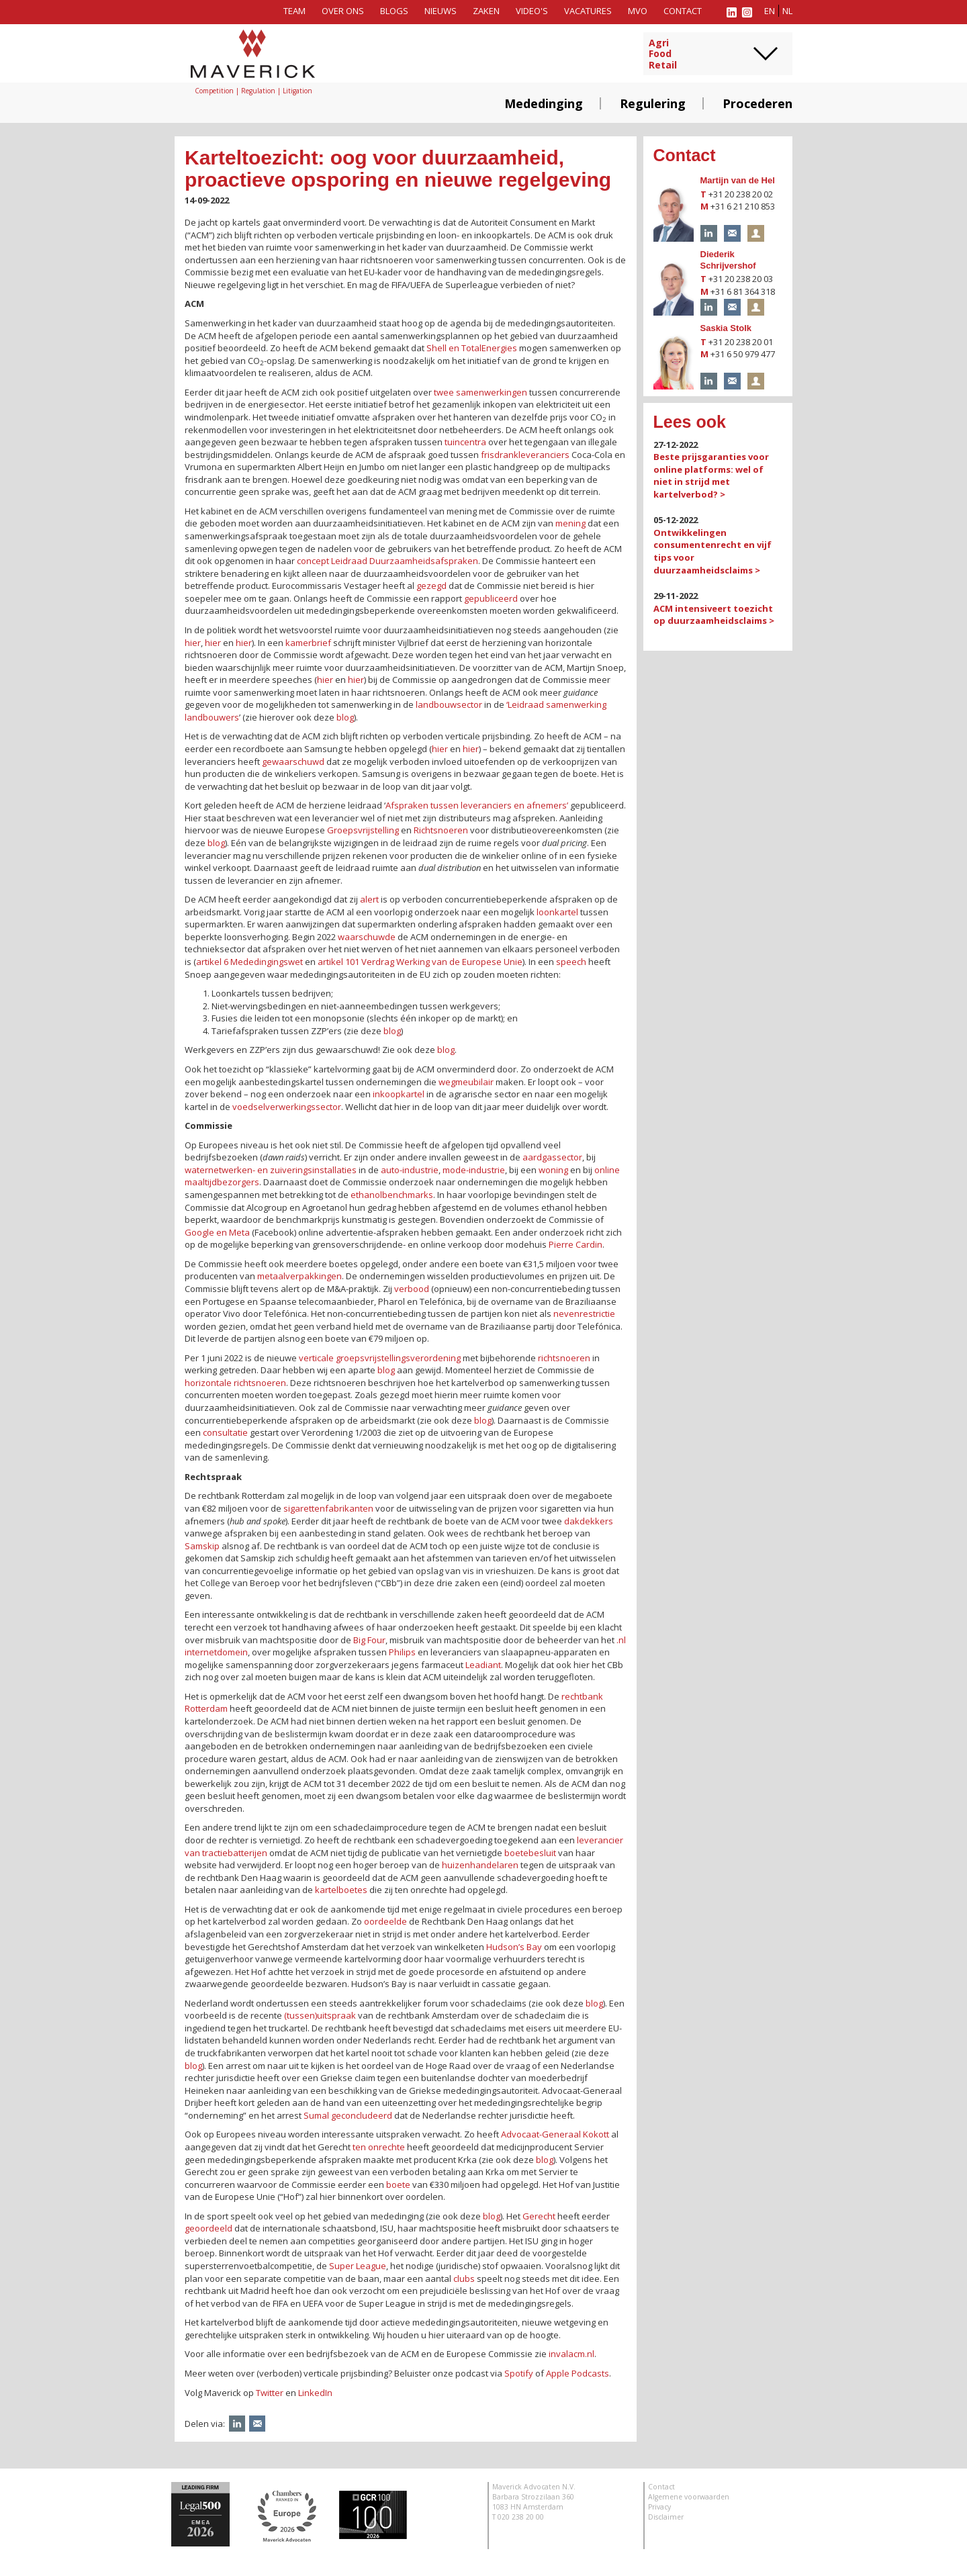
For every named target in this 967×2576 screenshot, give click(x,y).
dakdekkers (588, 1521)
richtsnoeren (564, 1358)
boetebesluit (530, 1853)
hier (193, 643)
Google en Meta (217, 1232)
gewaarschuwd (293, 761)
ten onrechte (379, 2147)
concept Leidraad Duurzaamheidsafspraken (387, 561)
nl (787, 11)
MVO (637, 11)
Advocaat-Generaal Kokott (555, 2134)
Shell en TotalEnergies (471, 348)
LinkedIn (315, 2393)
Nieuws (440, 11)
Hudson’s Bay (514, 1947)
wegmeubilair (466, 1082)
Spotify (518, 2373)
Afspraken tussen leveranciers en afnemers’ (476, 805)
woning (553, 1170)
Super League (357, 2266)
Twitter (269, 2393)
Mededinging (543, 103)
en (769, 11)
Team (294, 11)
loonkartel (557, 912)
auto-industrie (410, 1170)
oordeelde (385, 1921)
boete (398, 2184)
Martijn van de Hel (737, 180)
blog (345, 717)
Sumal (316, 2115)
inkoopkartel (398, 1094)
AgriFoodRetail (663, 54)
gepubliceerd (491, 598)
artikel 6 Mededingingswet (249, 962)
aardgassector (552, 1157)
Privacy (659, 2507)
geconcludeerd (361, 2115)
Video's (532, 11)
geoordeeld (208, 2228)
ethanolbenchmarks (392, 1195)
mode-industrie (474, 1170)
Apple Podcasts (577, 2373)
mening (570, 523)
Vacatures (588, 11)
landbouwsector (449, 704)
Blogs (394, 11)
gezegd (431, 586)
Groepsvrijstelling (363, 830)
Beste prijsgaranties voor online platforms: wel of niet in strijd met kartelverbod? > (711, 475)
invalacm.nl (571, 2354)
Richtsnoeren (441, 830)
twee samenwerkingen (480, 392)
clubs (464, 2278)
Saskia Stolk (726, 328)
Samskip (202, 1546)
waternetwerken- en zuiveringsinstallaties (271, 1170)
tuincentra (465, 442)
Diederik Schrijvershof (728, 260)
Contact (682, 11)
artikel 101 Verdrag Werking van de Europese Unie (420, 962)
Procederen (757, 103)
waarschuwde (367, 937)
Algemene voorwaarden (688, 2496)
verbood (411, 1289)
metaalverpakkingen (299, 1276)
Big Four (369, 1640)
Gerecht (538, 2216)
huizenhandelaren (480, 1865)
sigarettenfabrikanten (328, 1508)
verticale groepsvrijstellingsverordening (380, 1358)
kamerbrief (308, 643)
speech (571, 962)
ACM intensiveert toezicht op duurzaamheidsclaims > (713, 614)
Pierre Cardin (575, 1244)
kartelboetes (341, 1890)
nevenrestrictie (584, 1313)
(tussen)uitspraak (320, 2015)
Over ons (343, 11)
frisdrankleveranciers (525, 455)
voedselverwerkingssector (286, 1107)
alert (369, 899)
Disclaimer (666, 2517)
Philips (402, 1652)
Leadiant (483, 1665)
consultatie (225, 1432)
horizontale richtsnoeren (235, 1383)
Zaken (486, 11)
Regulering (653, 103)
